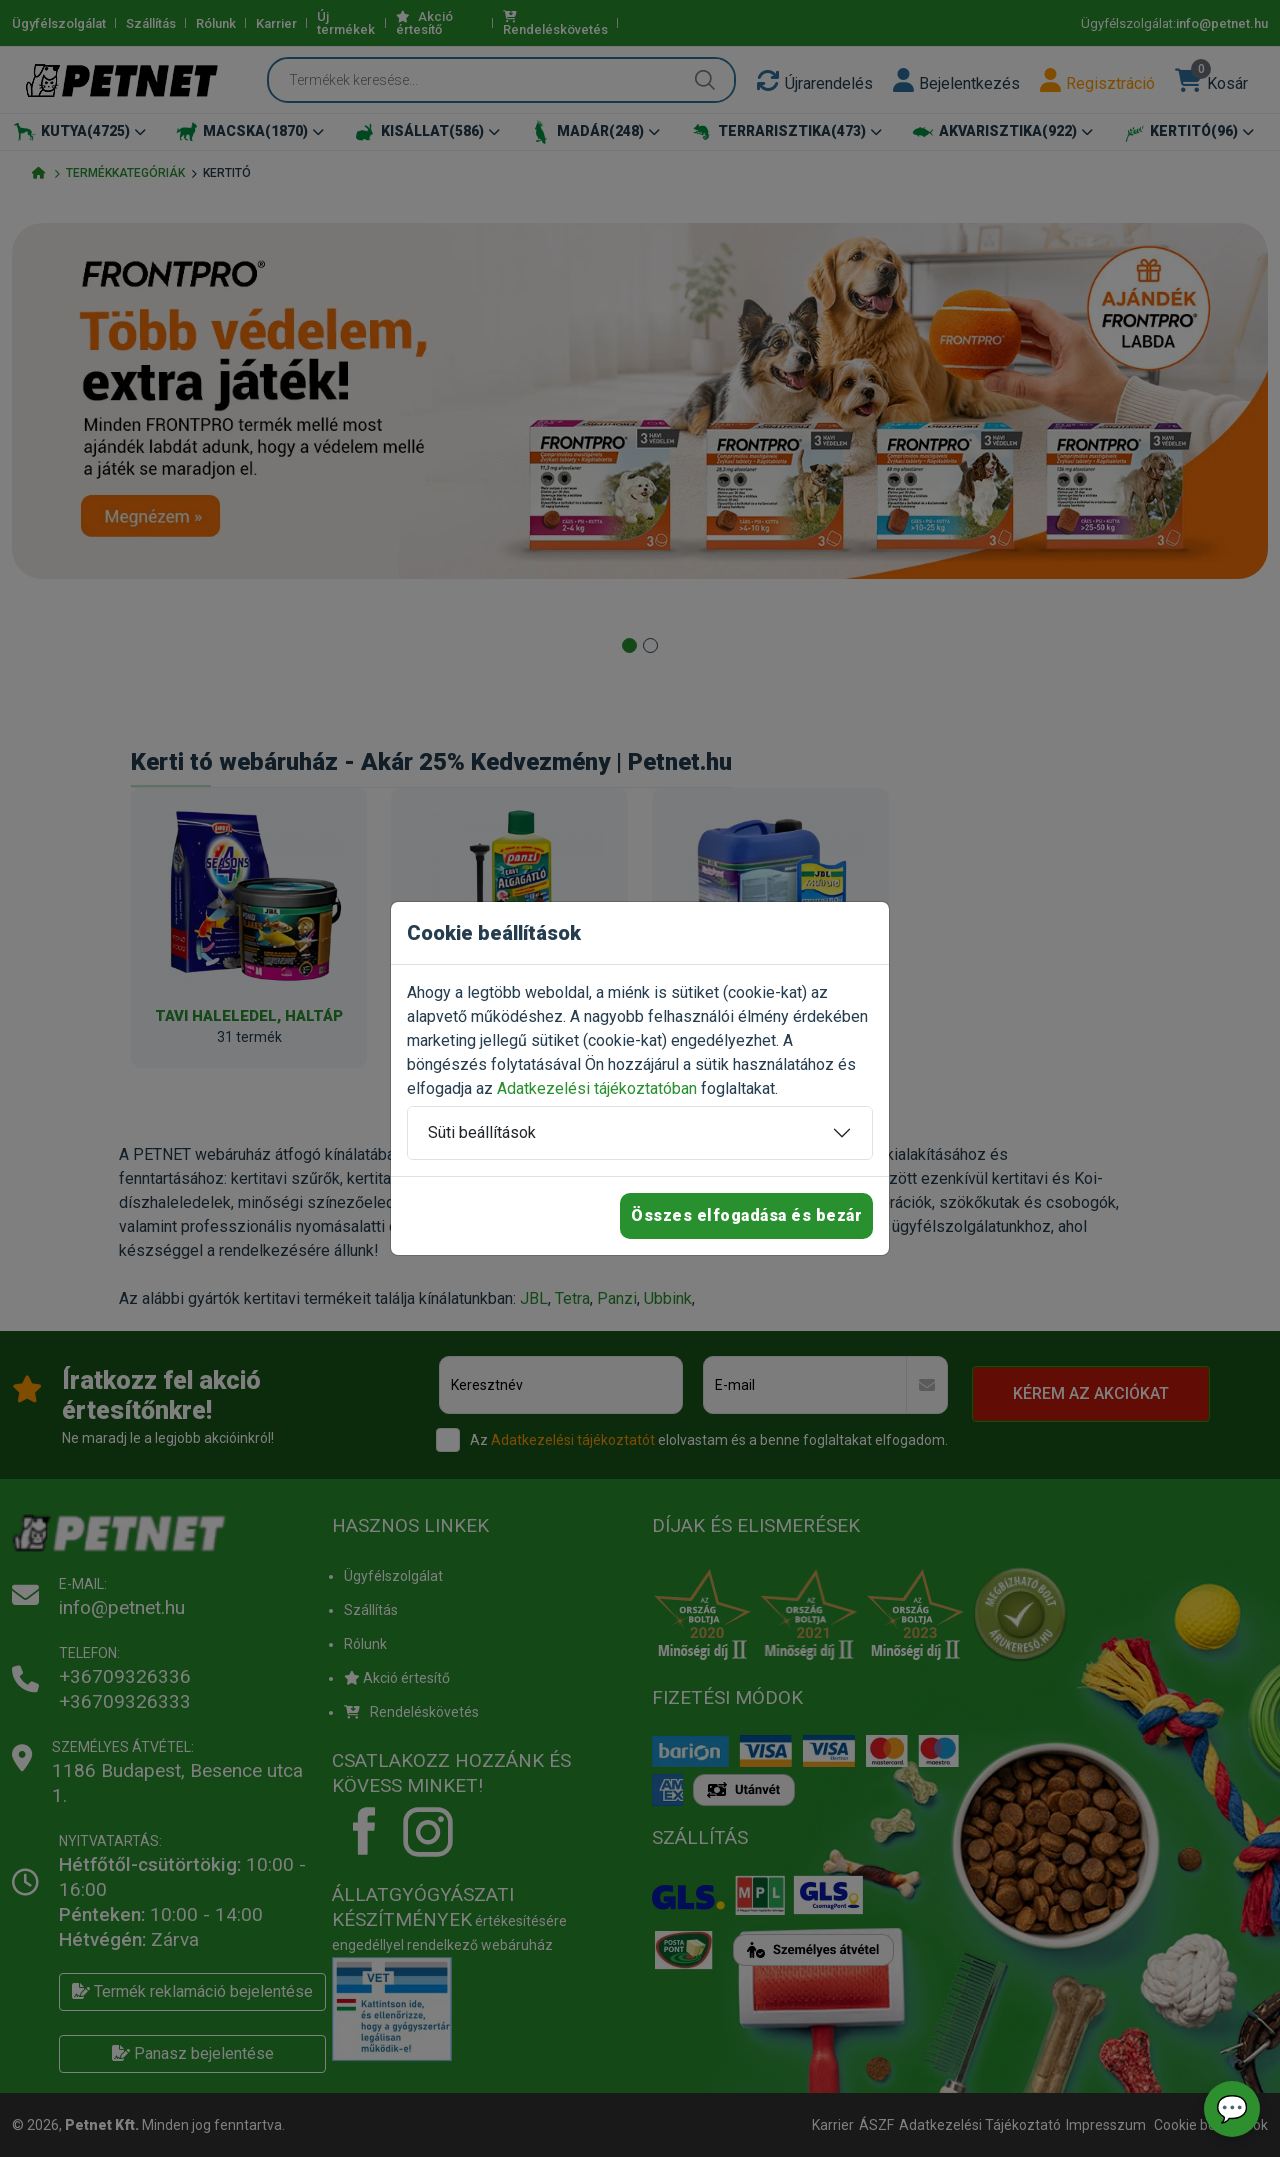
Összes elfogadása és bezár (746, 1215)
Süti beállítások (482, 1132)
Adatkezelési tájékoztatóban (597, 1088)
